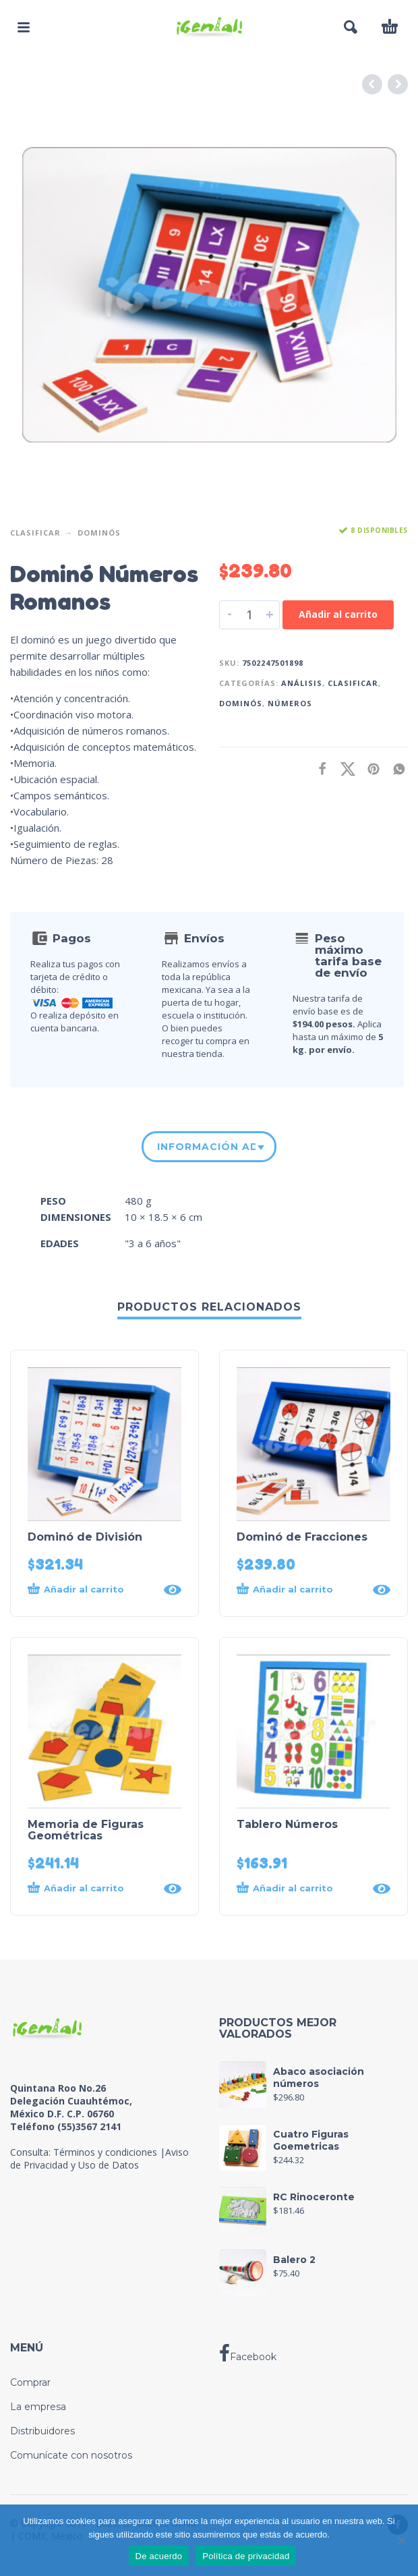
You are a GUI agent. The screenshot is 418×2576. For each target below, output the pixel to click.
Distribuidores (42, 2431)
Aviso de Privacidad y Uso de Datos (99, 2158)
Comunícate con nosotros (71, 2455)
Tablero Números (287, 1824)
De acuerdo (159, 2556)
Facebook (247, 2353)
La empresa (38, 2407)
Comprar (30, 2382)
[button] (23, 27)
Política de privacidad (245, 2556)
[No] (401, 2540)
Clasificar (35, 532)
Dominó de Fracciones (302, 1536)
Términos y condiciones (105, 2152)
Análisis (301, 683)
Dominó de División (85, 1536)
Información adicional (206, 1147)
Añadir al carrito (338, 614)
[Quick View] (172, 1590)
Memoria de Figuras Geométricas (86, 1830)
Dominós (99, 532)
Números (290, 703)
